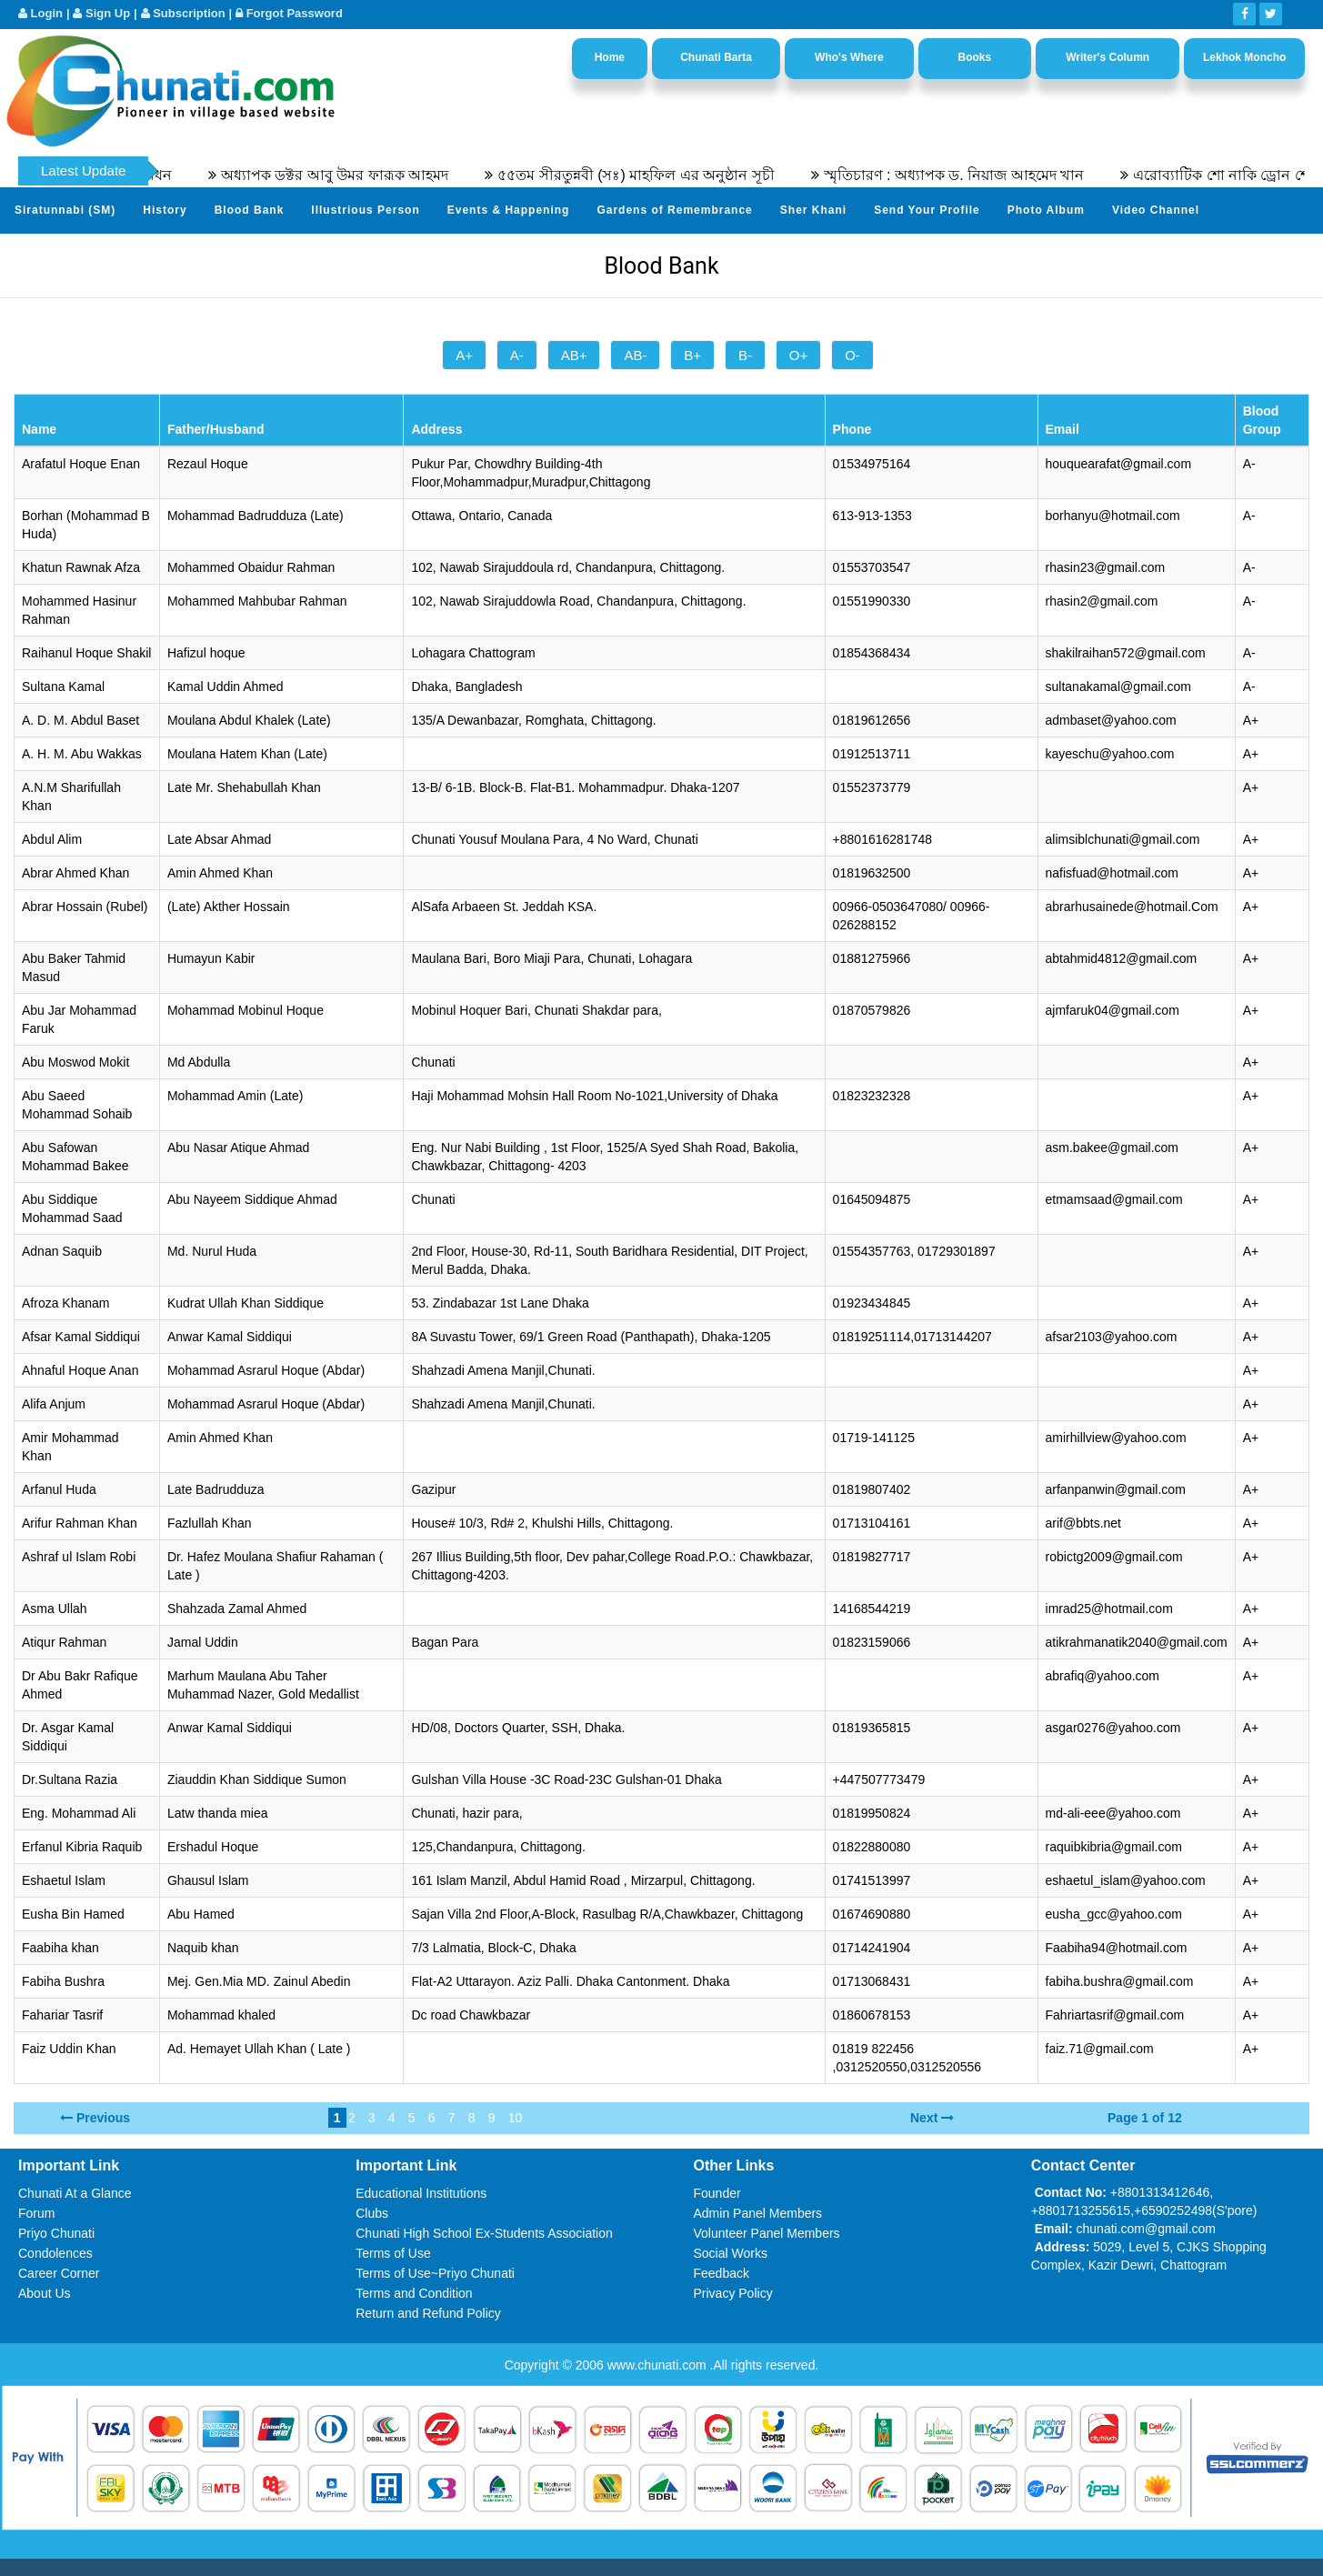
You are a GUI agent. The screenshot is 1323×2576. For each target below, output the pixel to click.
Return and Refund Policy (428, 2313)
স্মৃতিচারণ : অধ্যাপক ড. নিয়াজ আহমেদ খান (979, 175)
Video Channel (1155, 210)
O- (852, 355)
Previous (103, 2117)
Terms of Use (393, 2253)
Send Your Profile (927, 210)
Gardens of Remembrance (674, 210)
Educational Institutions (421, 2193)
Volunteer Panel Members (767, 2233)
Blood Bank (250, 210)
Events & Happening (508, 210)
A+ (464, 355)
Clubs (372, 2213)
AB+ (574, 355)
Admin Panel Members (758, 2213)
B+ (692, 355)
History (164, 210)
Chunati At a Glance (75, 2193)
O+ (798, 355)
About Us (44, 2293)
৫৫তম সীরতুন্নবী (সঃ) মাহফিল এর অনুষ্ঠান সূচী (661, 175)
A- (517, 355)
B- (745, 355)
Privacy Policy (733, 2293)
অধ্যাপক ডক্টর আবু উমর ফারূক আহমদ (360, 175)
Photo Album (1046, 210)
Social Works (730, 2253)
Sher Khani (813, 210)
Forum (36, 2213)
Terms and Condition (414, 2293)
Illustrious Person (365, 210)
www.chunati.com (658, 2365)
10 (515, 2117)
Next (923, 2117)
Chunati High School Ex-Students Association (484, 2233)
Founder (717, 2193)
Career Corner (58, 2273)
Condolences (55, 2253)
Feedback (721, 2273)
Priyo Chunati (56, 2233)
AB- (635, 355)
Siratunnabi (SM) (65, 210)
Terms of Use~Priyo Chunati (435, 2273)
